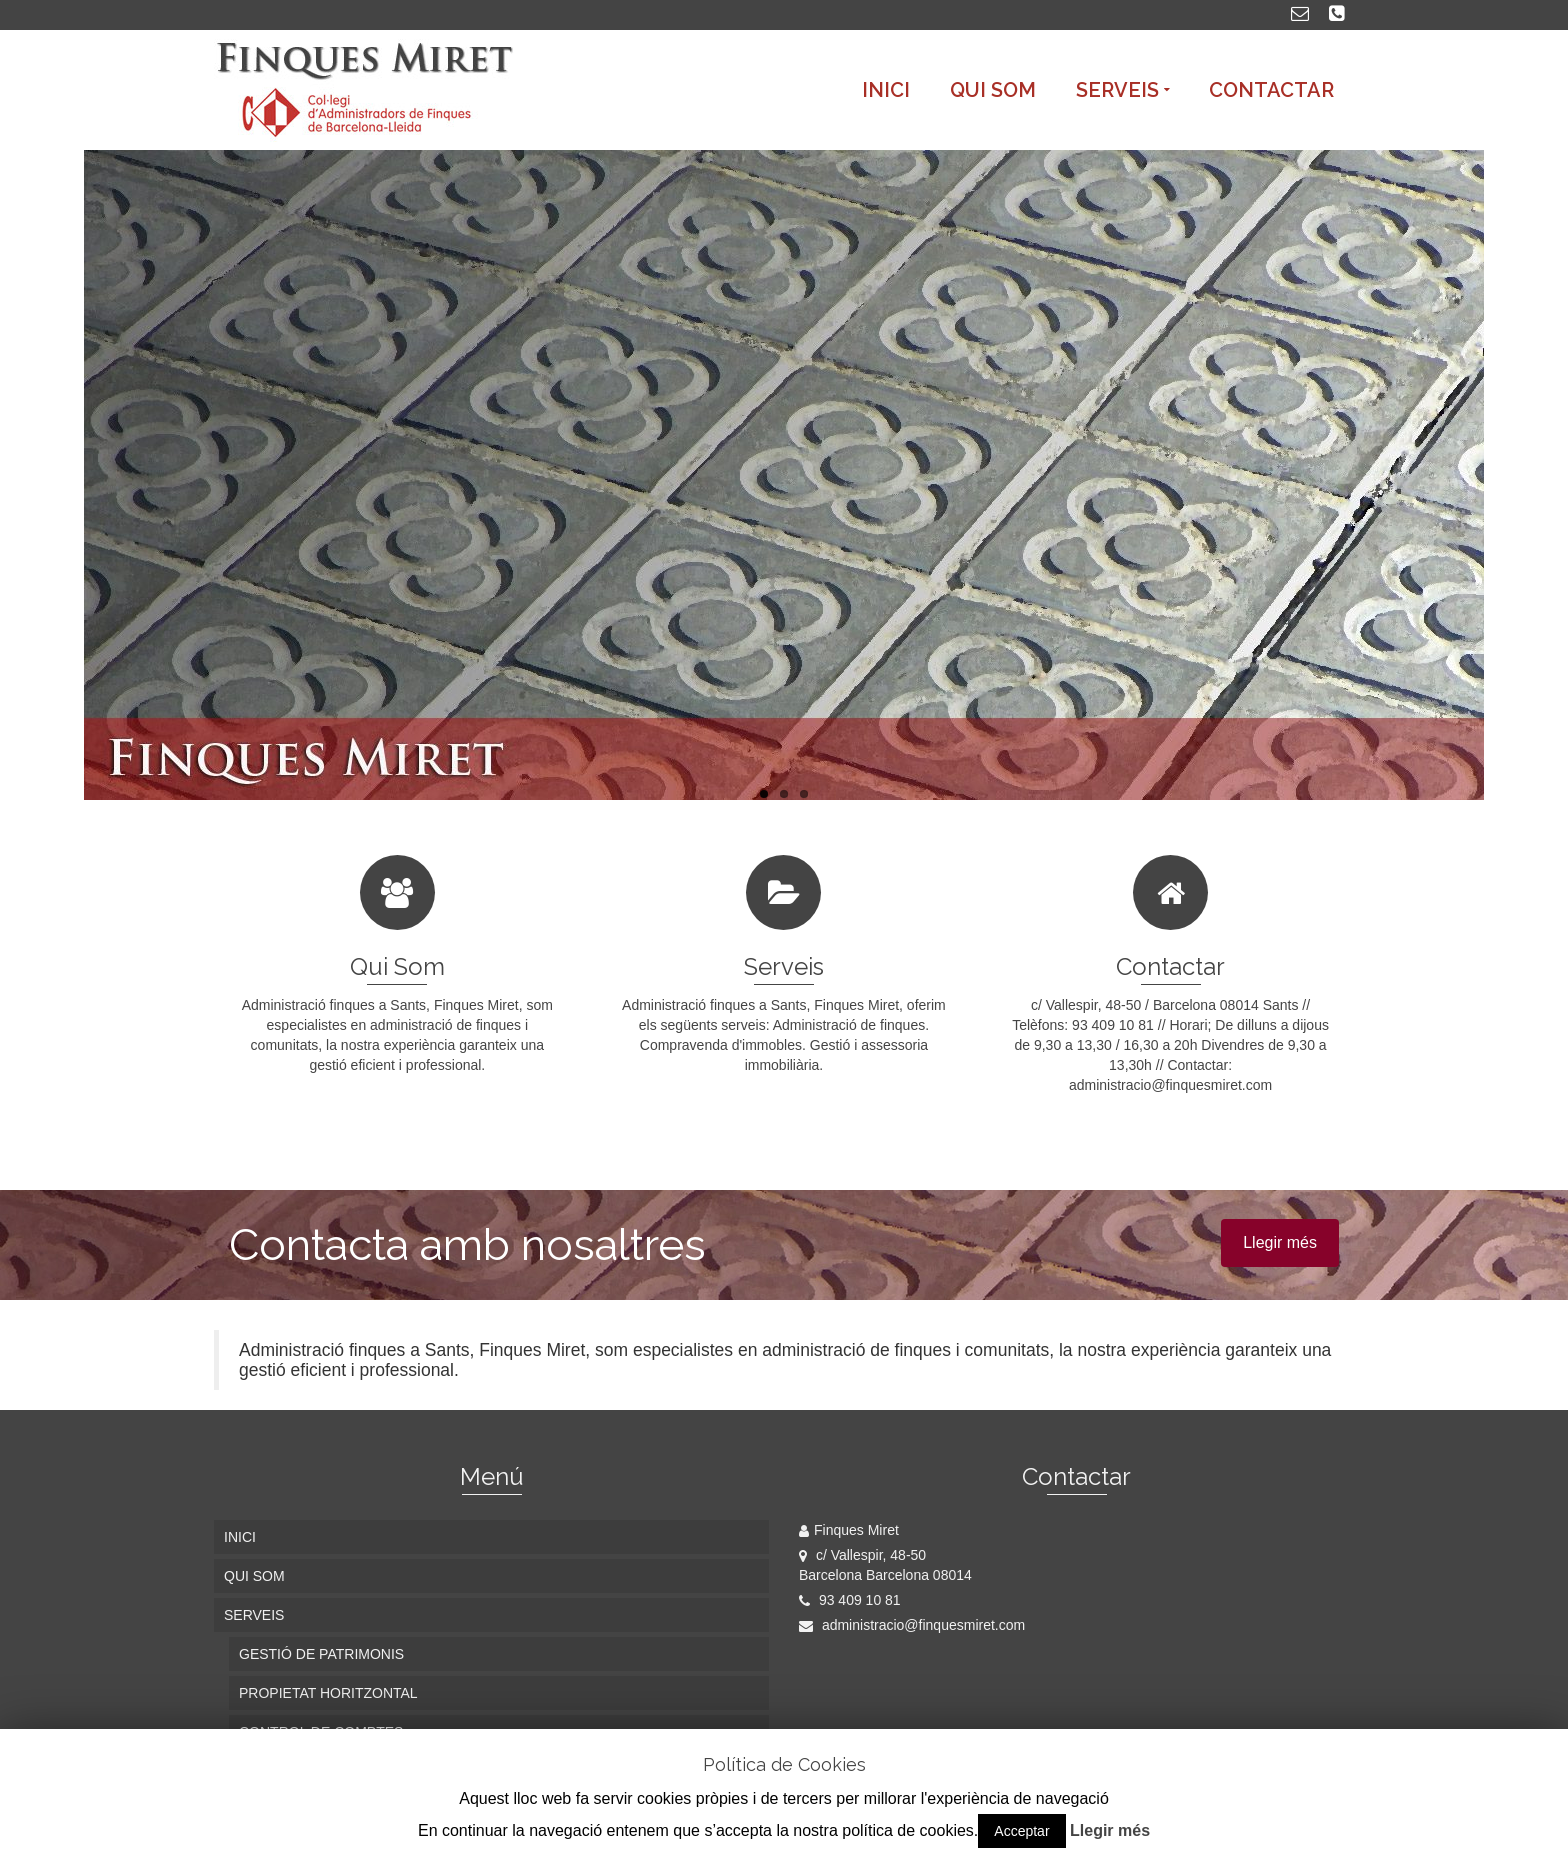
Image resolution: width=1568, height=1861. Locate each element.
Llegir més (1280, 1242)
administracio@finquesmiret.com (912, 1625)
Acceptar (1021, 1831)
